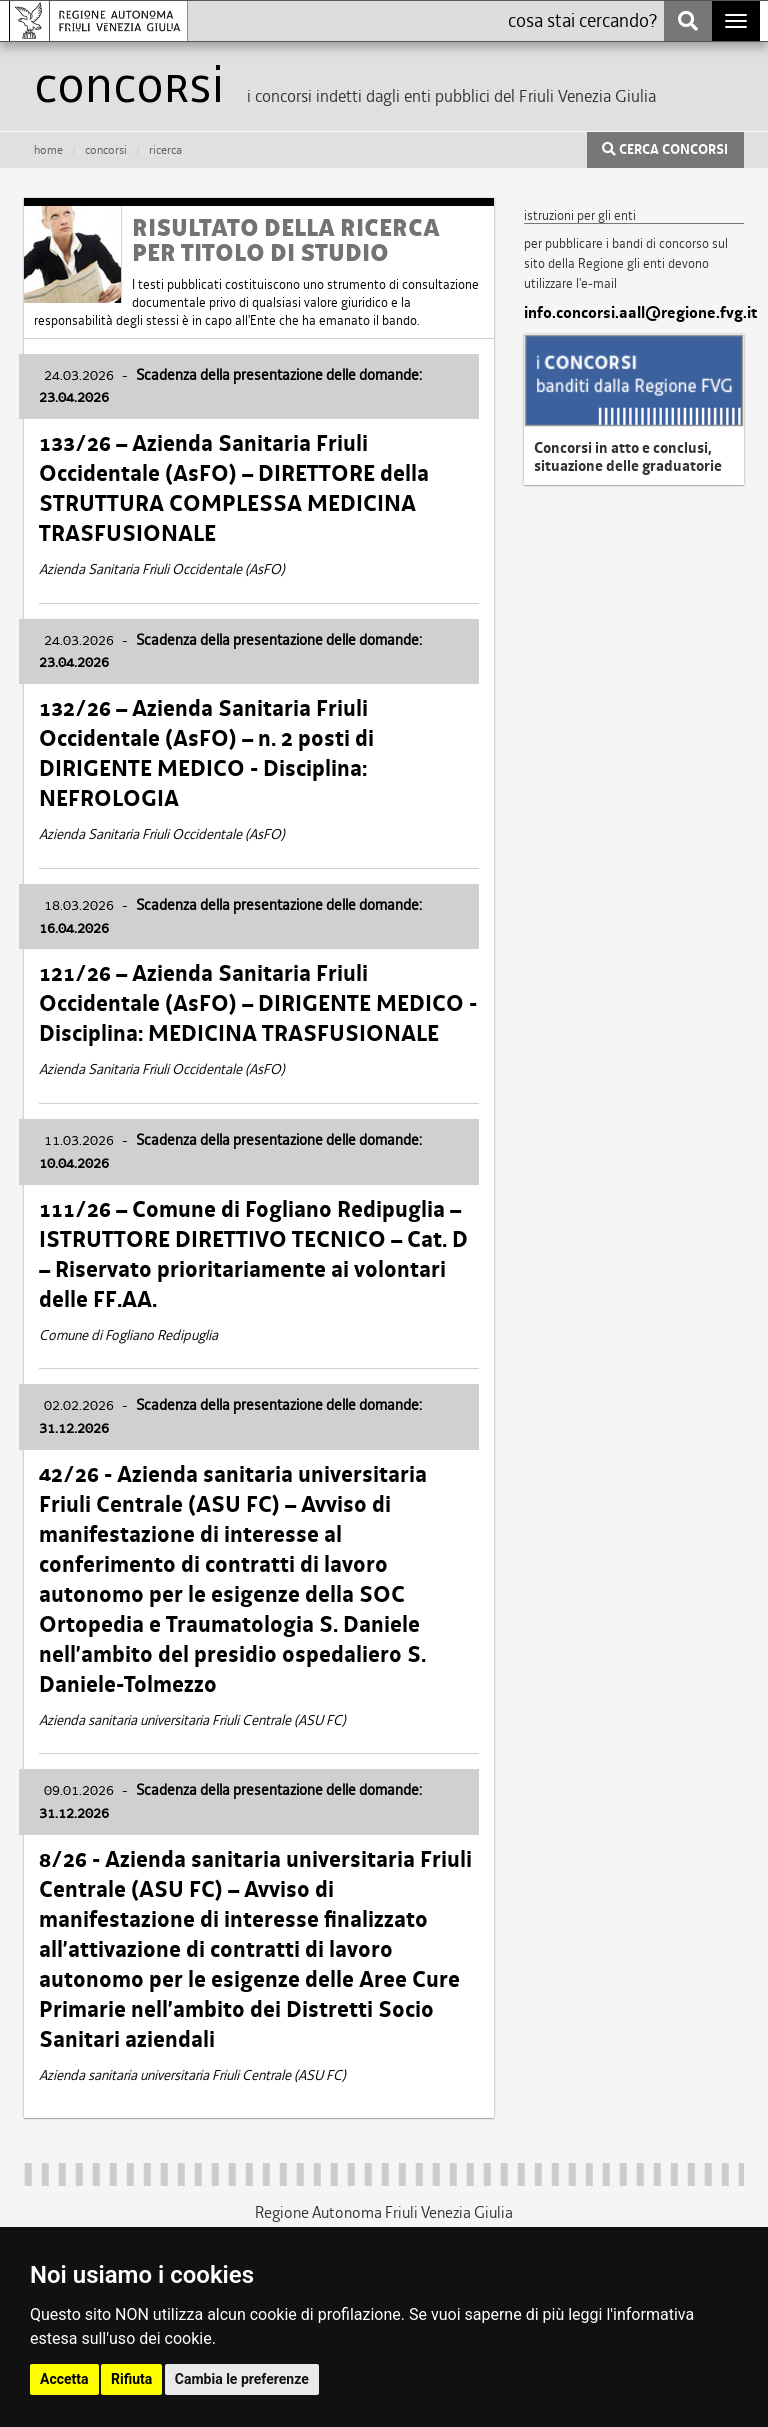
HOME (48, 150)
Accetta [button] (64, 2379)
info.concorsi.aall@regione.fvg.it (634, 313)
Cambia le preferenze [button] (242, 2379)
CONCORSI (106, 150)
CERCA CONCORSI (665, 150)
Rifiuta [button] (131, 2379)
